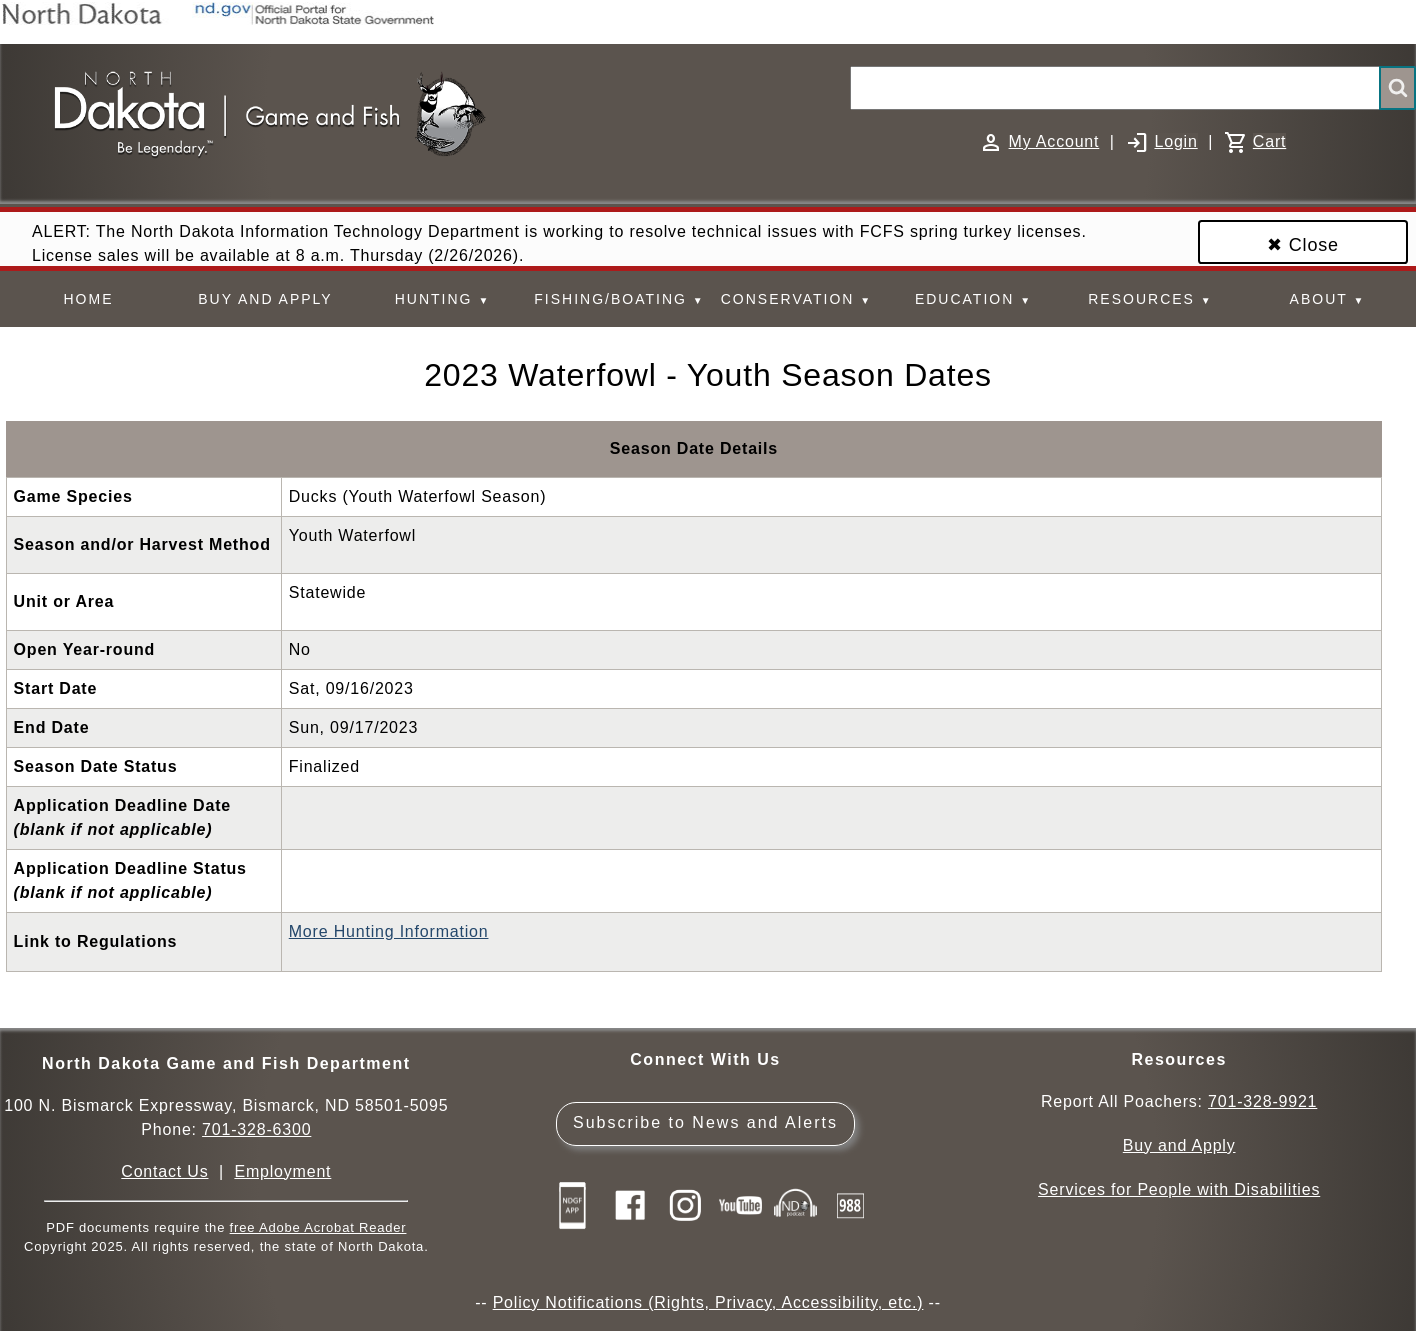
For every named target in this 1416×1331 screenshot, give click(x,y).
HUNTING (443, 299)
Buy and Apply (1179, 1145)
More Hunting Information (389, 931)
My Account (1054, 141)
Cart (1269, 141)
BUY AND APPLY (265, 299)
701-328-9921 (1262, 1101)
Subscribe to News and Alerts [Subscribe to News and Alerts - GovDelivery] (705, 1122)
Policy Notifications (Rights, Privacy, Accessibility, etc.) (708, 1302)
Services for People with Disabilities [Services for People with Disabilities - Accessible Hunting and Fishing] (1179, 1189)
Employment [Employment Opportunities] (282, 1171)
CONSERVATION (796, 299)
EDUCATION (973, 299)
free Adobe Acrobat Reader (318, 1227)
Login (1175, 141)
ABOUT (1328, 299)
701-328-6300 (256, 1129)
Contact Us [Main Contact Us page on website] (164, 1171)
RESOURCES (1150, 299)
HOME (89, 299)
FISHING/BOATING (619, 299)
